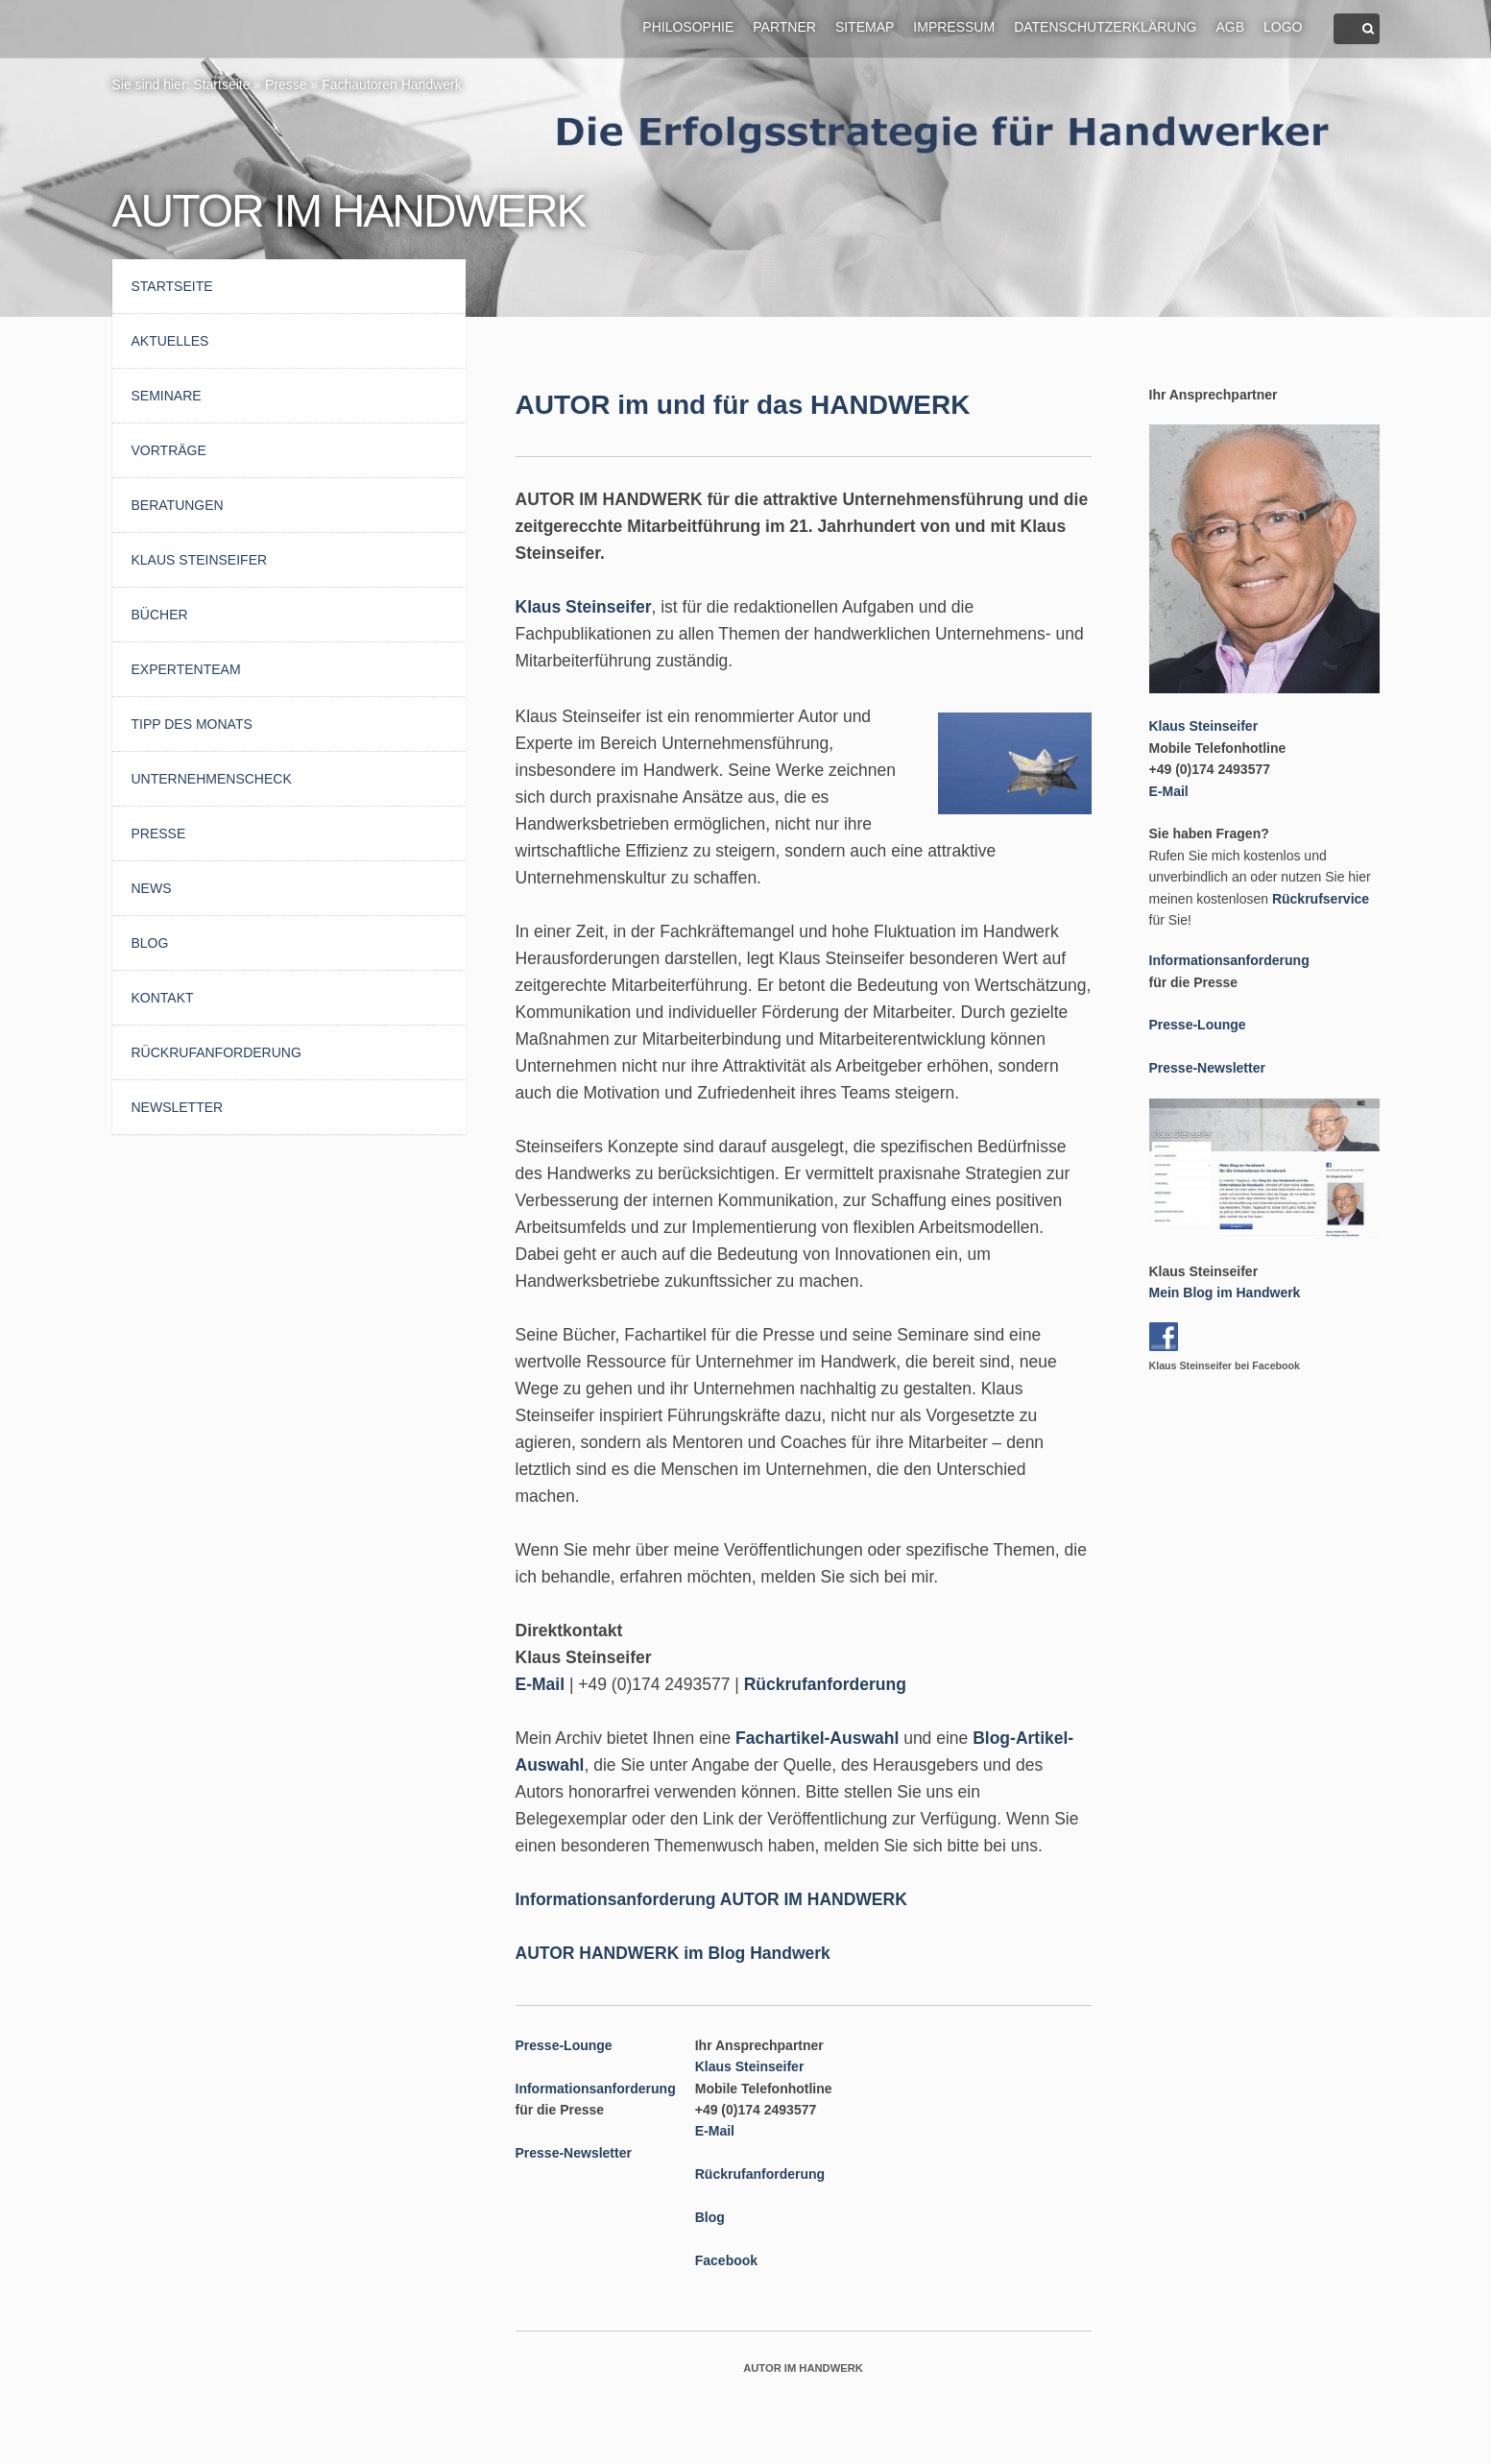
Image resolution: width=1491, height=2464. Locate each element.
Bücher (160, 614)
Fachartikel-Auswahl (817, 1738)
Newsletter (178, 1107)
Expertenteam (186, 669)
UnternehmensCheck (212, 778)
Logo (1282, 27)
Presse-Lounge (564, 2045)
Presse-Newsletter (574, 2153)
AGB (1229, 27)
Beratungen (178, 505)
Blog (150, 943)
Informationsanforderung (596, 2088)
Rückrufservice (1320, 898)
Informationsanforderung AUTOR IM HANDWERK (711, 1899)
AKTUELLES (170, 341)
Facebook (726, 2260)
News (152, 888)
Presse (286, 84)
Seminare (167, 395)
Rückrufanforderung (216, 1052)
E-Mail (540, 1684)
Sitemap (864, 27)
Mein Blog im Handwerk (1225, 1292)
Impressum (954, 27)
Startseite (221, 84)
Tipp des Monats (192, 724)
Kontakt (163, 997)
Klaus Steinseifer (200, 560)
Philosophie (687, 27)
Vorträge (169, 450)
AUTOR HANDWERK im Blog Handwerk (673, 1953)
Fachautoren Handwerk (392, 84)
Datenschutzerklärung (1105, 27)
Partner (784, 27)
